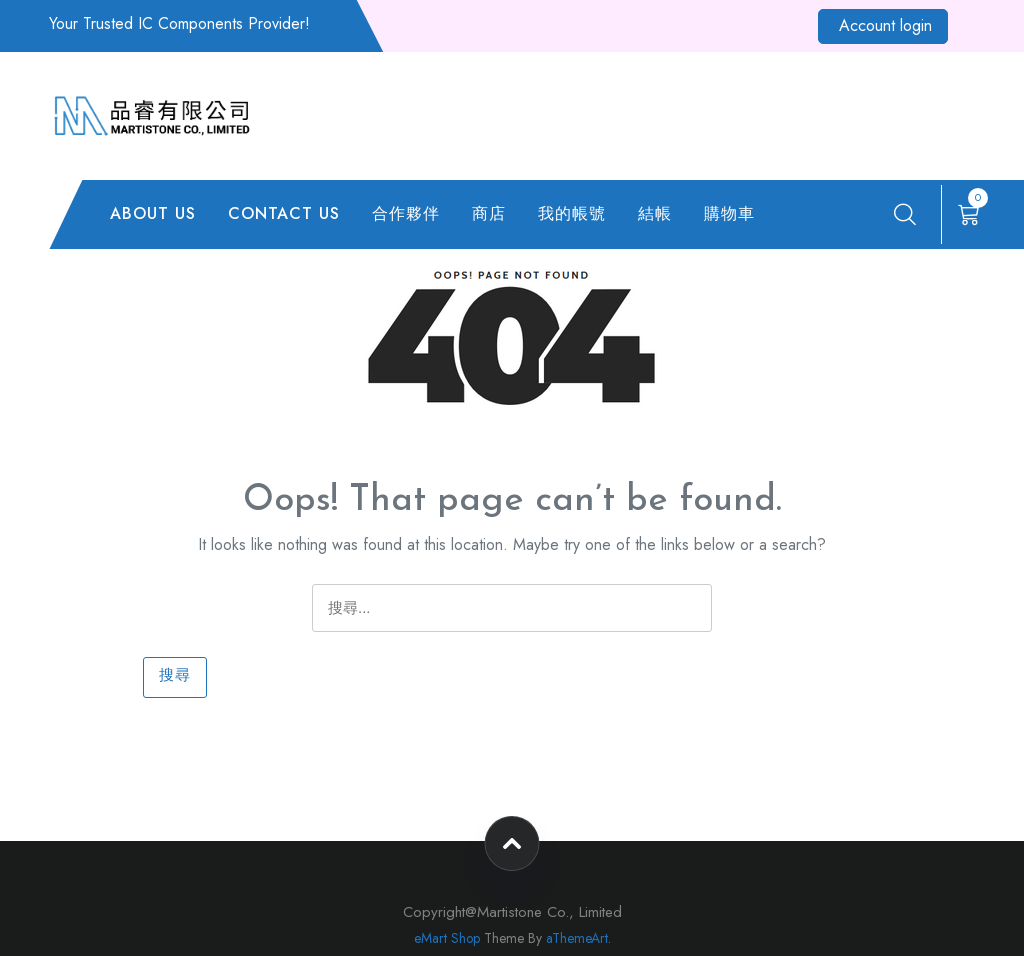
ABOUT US (153, 213)
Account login (885, 25)
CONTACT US (284, 213)
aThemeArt (577, 938)
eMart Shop (447, 938)
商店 (489, 213)
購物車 (729, 213)
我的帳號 (572, 213)
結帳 (655, 213)
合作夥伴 (406, 213)
